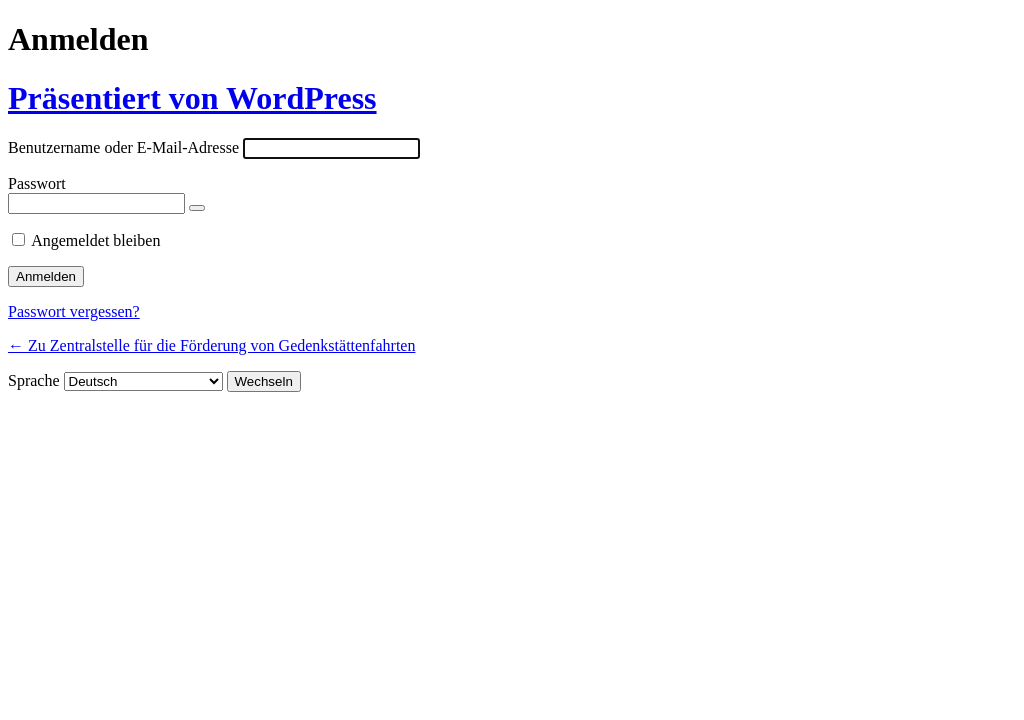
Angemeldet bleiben (95, 240)
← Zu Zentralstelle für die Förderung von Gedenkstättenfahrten (211, 345)
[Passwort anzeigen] (197, 208)
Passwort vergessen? (74, 311)
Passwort (37, 183)
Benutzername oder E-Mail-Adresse (123, 147)
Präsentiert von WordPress (192, 98)
